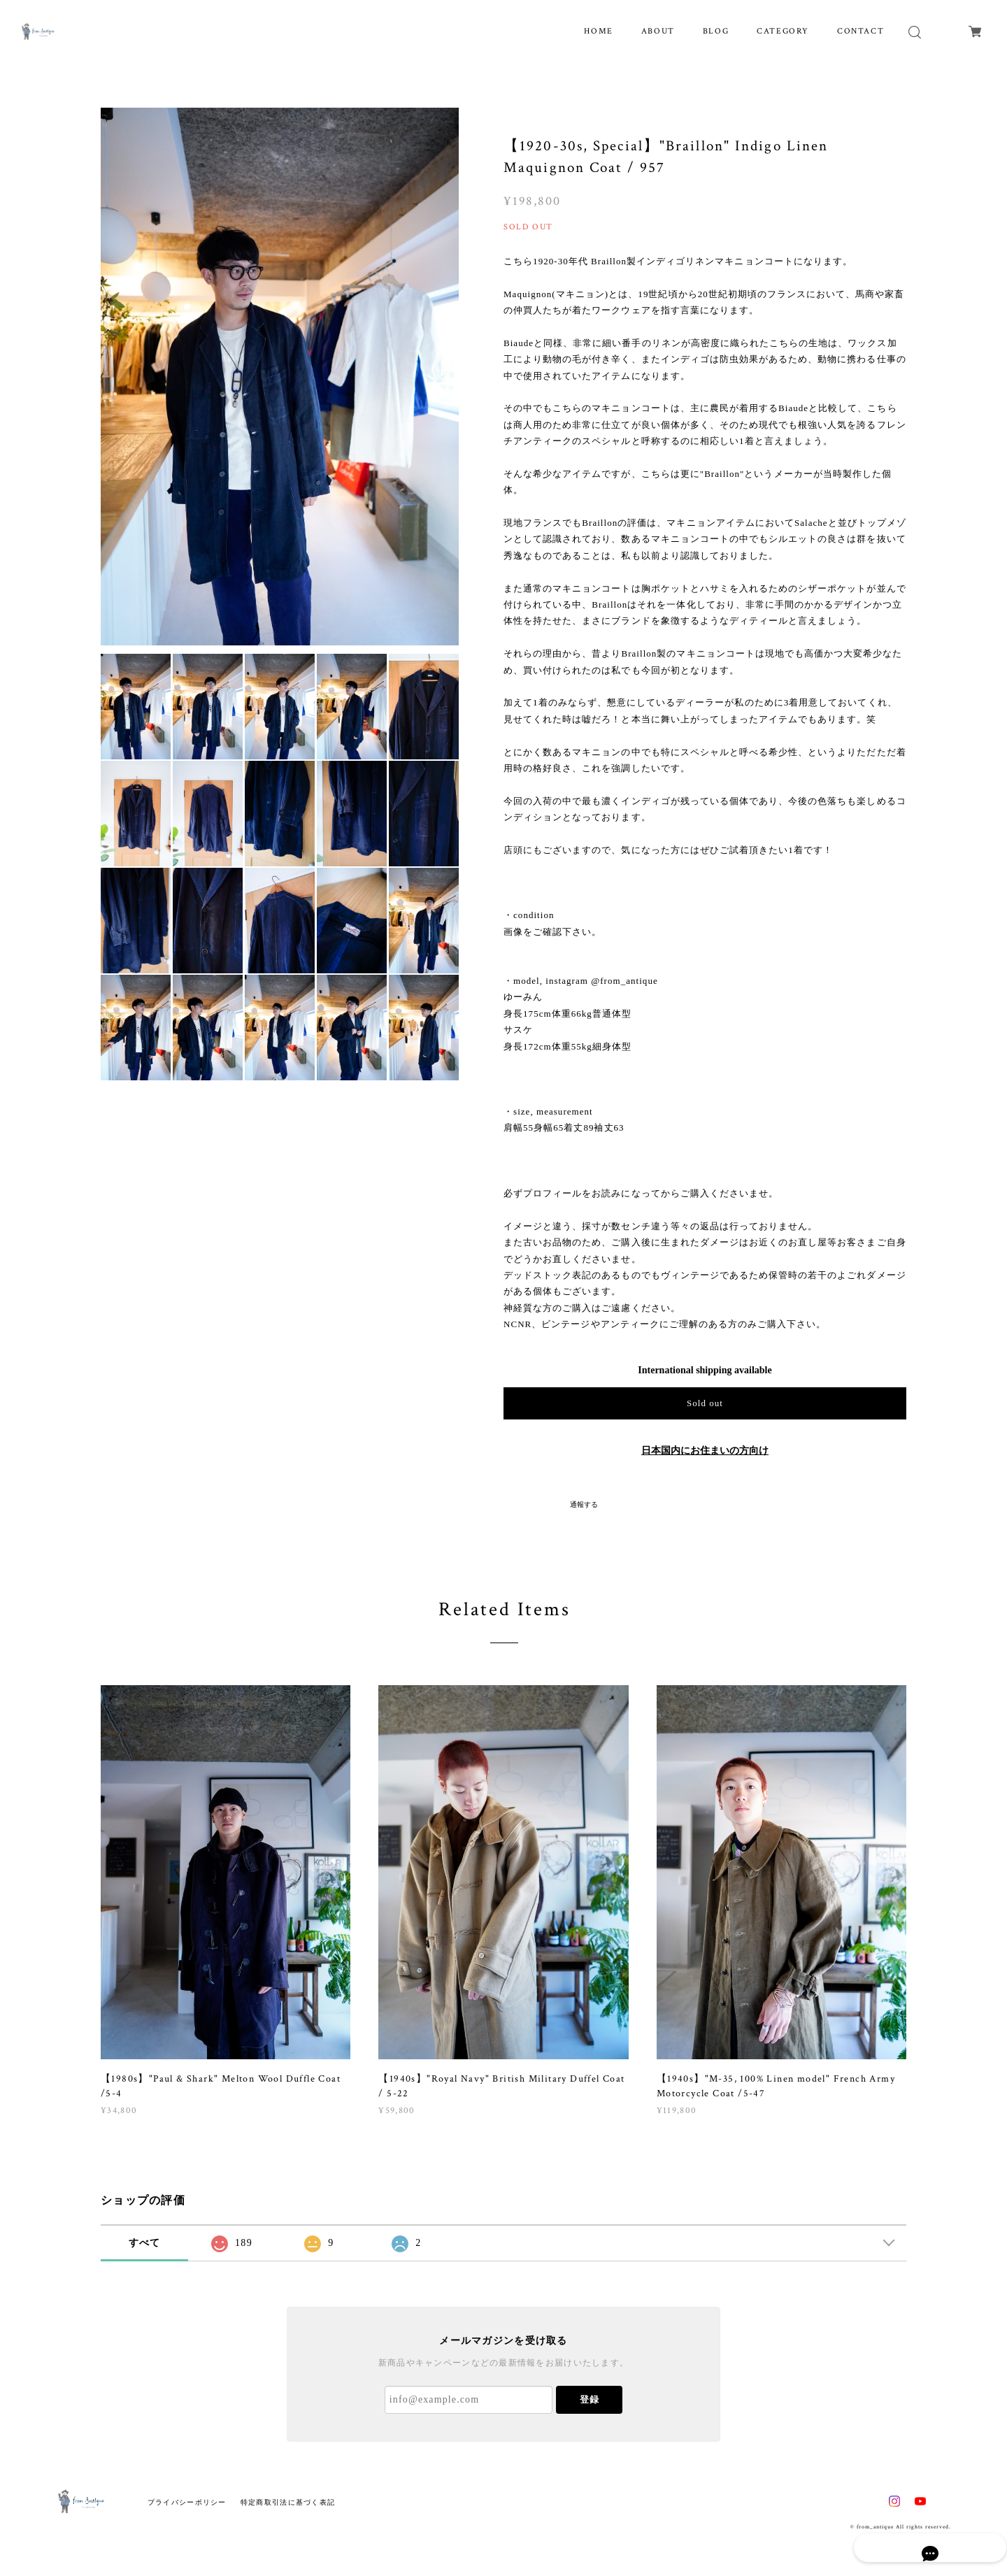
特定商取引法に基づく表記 (288, 2502)
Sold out (705, 1403)
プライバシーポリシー (187, 2502)
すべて (145, 2243)
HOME (598, 31)
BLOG (716, 31)
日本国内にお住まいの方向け (705, 1450)
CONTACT (860, 31)
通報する (584, 1504)
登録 (589, 2399)
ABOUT (658, 31)
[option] (280, 376)
